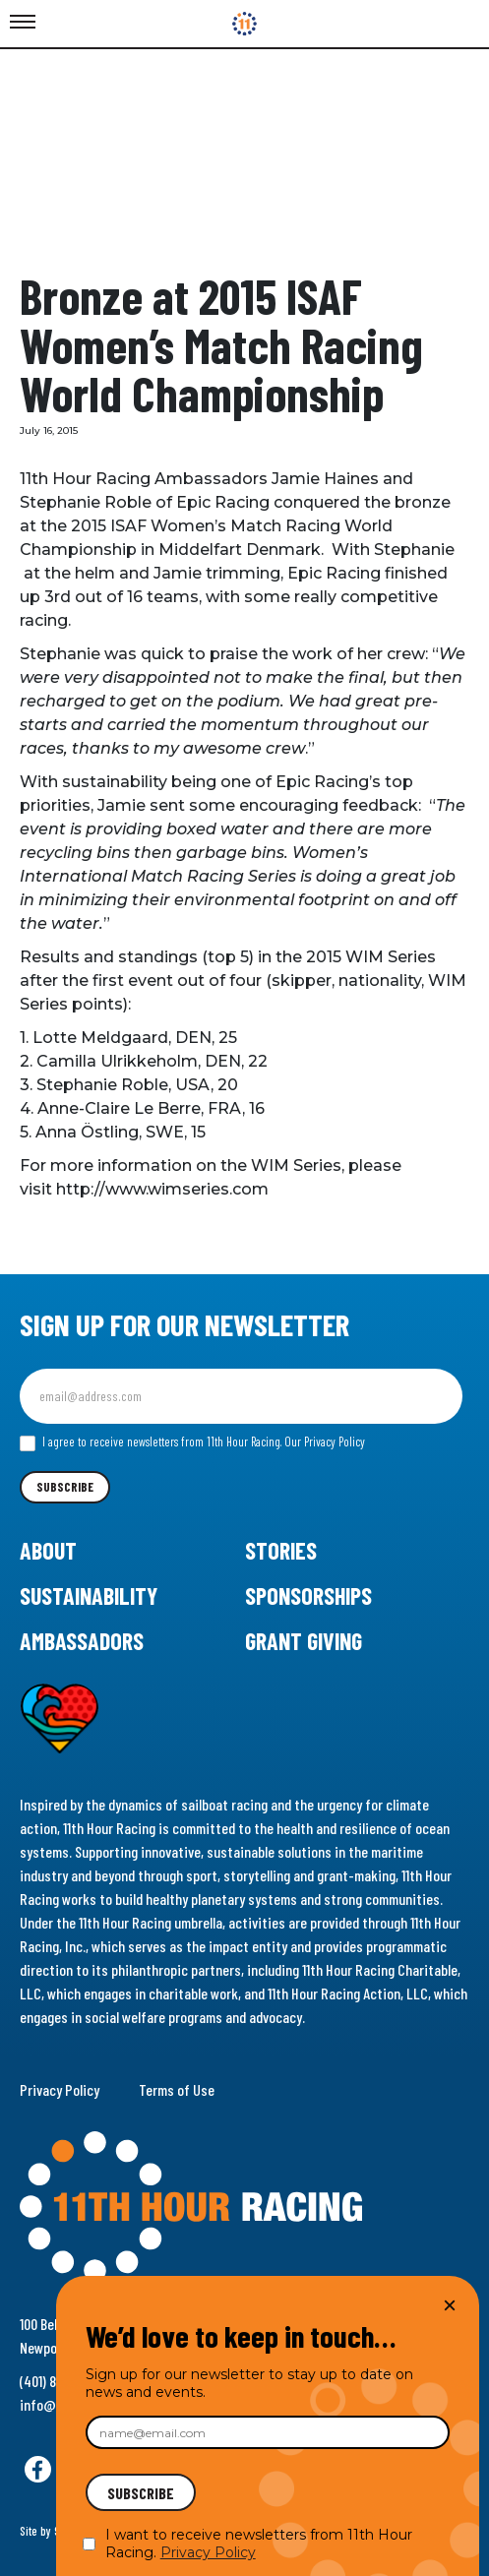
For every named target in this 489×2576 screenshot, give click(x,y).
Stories (281, 1550)
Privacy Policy (59, 2089)
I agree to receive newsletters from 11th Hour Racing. (192, 1442)
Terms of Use (176, 2089)
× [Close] (450, 2305)
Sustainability (88, 1595)
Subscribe (64, 1487)
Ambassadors (82, 1640)
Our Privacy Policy (324, 1441)
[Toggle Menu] (22, 23)
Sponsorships (308, 1595)
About (48, 1550)
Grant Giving (303, 1640)
